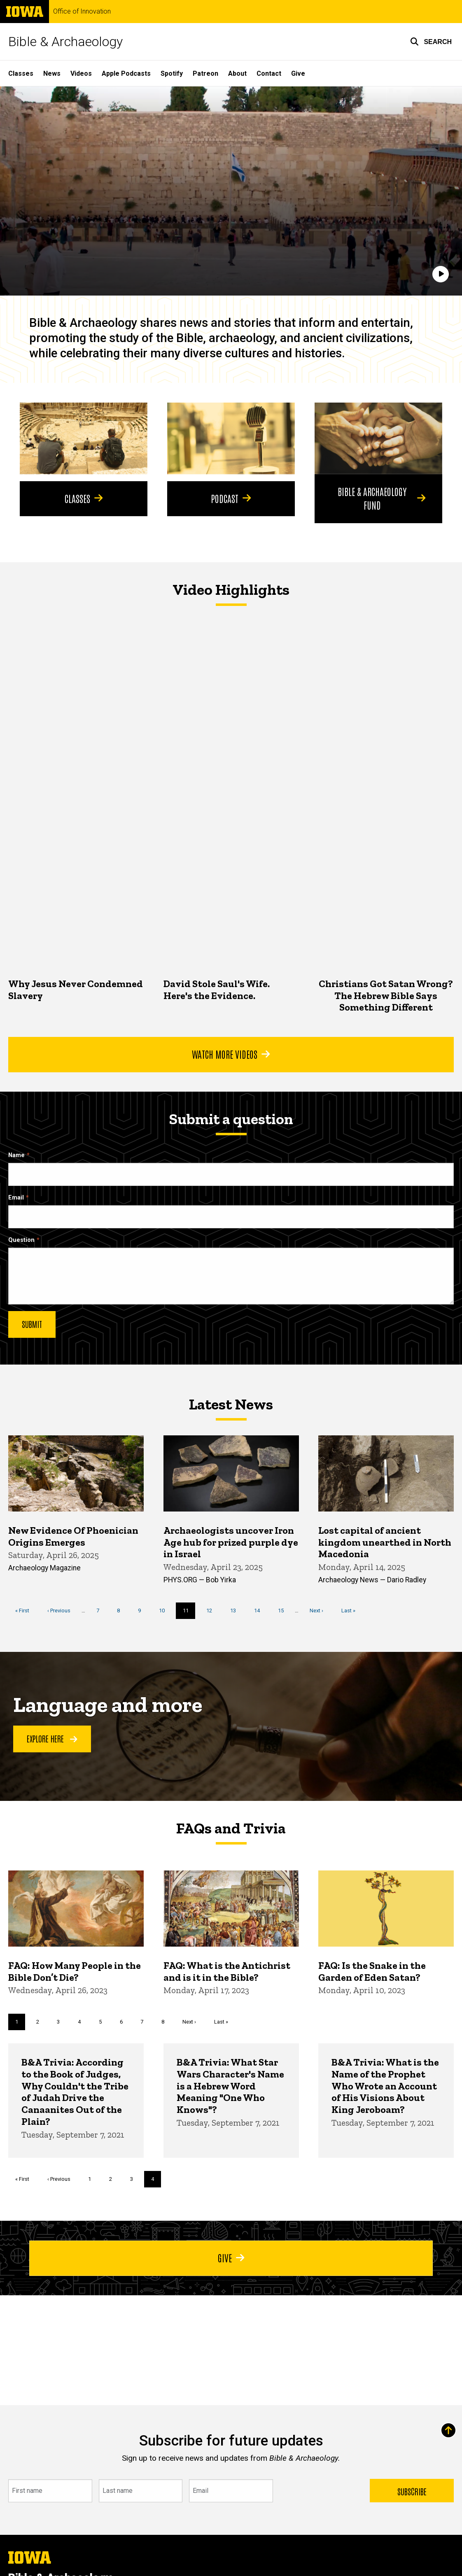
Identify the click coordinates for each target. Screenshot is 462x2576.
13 (236, 1609)
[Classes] (83, 438)
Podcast (231, 497)
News (52, 73)
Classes (20, 73)
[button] (431, 41)
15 (284, 1609)
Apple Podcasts (126, 73)
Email (16, 1197)
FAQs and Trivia (231, 1828)
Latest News (231, 1404)
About (237, 73)
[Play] (440, 274)
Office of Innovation (82, 11)
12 (212, 1609)
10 (165, 1609)
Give (298, 73)
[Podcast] (231, 438)
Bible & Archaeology (65, 41)
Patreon (205, 73)
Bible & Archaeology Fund (381, 497)
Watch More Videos (231, 1054)
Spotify (172, 73)
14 (260, 1609)
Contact (269, 73)
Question (21, 1240)
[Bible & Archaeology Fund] (378, 438)
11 (189, 1612)
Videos (81, 73)
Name (16, 1155)
